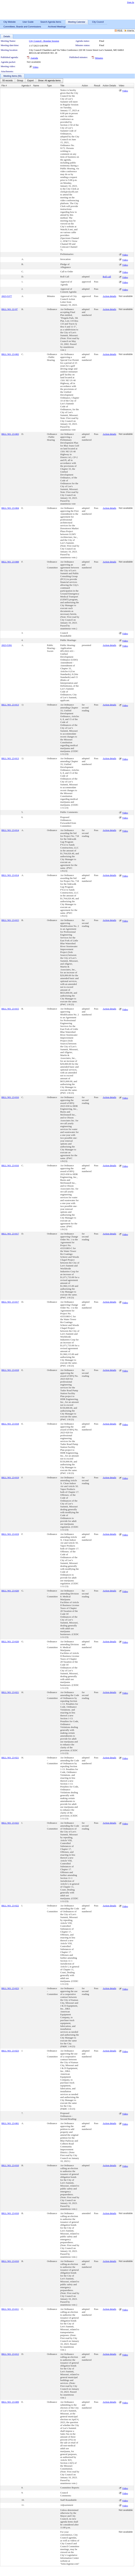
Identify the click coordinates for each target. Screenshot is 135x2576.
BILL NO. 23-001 (10, 2123)
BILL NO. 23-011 (10, 2309)
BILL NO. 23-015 (10, 920)
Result (97, 85)
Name (36, 85)
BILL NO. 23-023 (10, 1988)
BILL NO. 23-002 (10, 354)
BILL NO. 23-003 (10, 434)
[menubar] (31, 80)
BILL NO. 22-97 (9, 309)
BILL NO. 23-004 (10, 508)
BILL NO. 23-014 (10, 830)
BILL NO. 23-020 (10, 1590)
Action (85, 85)
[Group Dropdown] (20, 81)
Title (62, 85)
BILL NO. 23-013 (10, 704)
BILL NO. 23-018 (10, 1370)
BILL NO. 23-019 (10, 1477)
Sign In (130, 2)
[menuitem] (7, 81)
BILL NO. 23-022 (10, 1823)
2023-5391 (6, 645)
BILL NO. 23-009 (10, 2402)
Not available (34, 62)
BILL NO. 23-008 (10, 561)
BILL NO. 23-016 (10, 1097)
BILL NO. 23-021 (10, 1692)
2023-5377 (6, 296)
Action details (109, 296)
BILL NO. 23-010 (10, 2165)
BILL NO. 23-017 (10, 1233)
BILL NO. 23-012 (10, 2354)
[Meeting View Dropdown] (49, 81)
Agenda (34, 58)
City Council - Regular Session (44, 41)
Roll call (107, 276)
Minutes (99, 58)
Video (35, 67)
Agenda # (26, 85)
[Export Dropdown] (30, 81)
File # (4, 85)
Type (49, 85)
